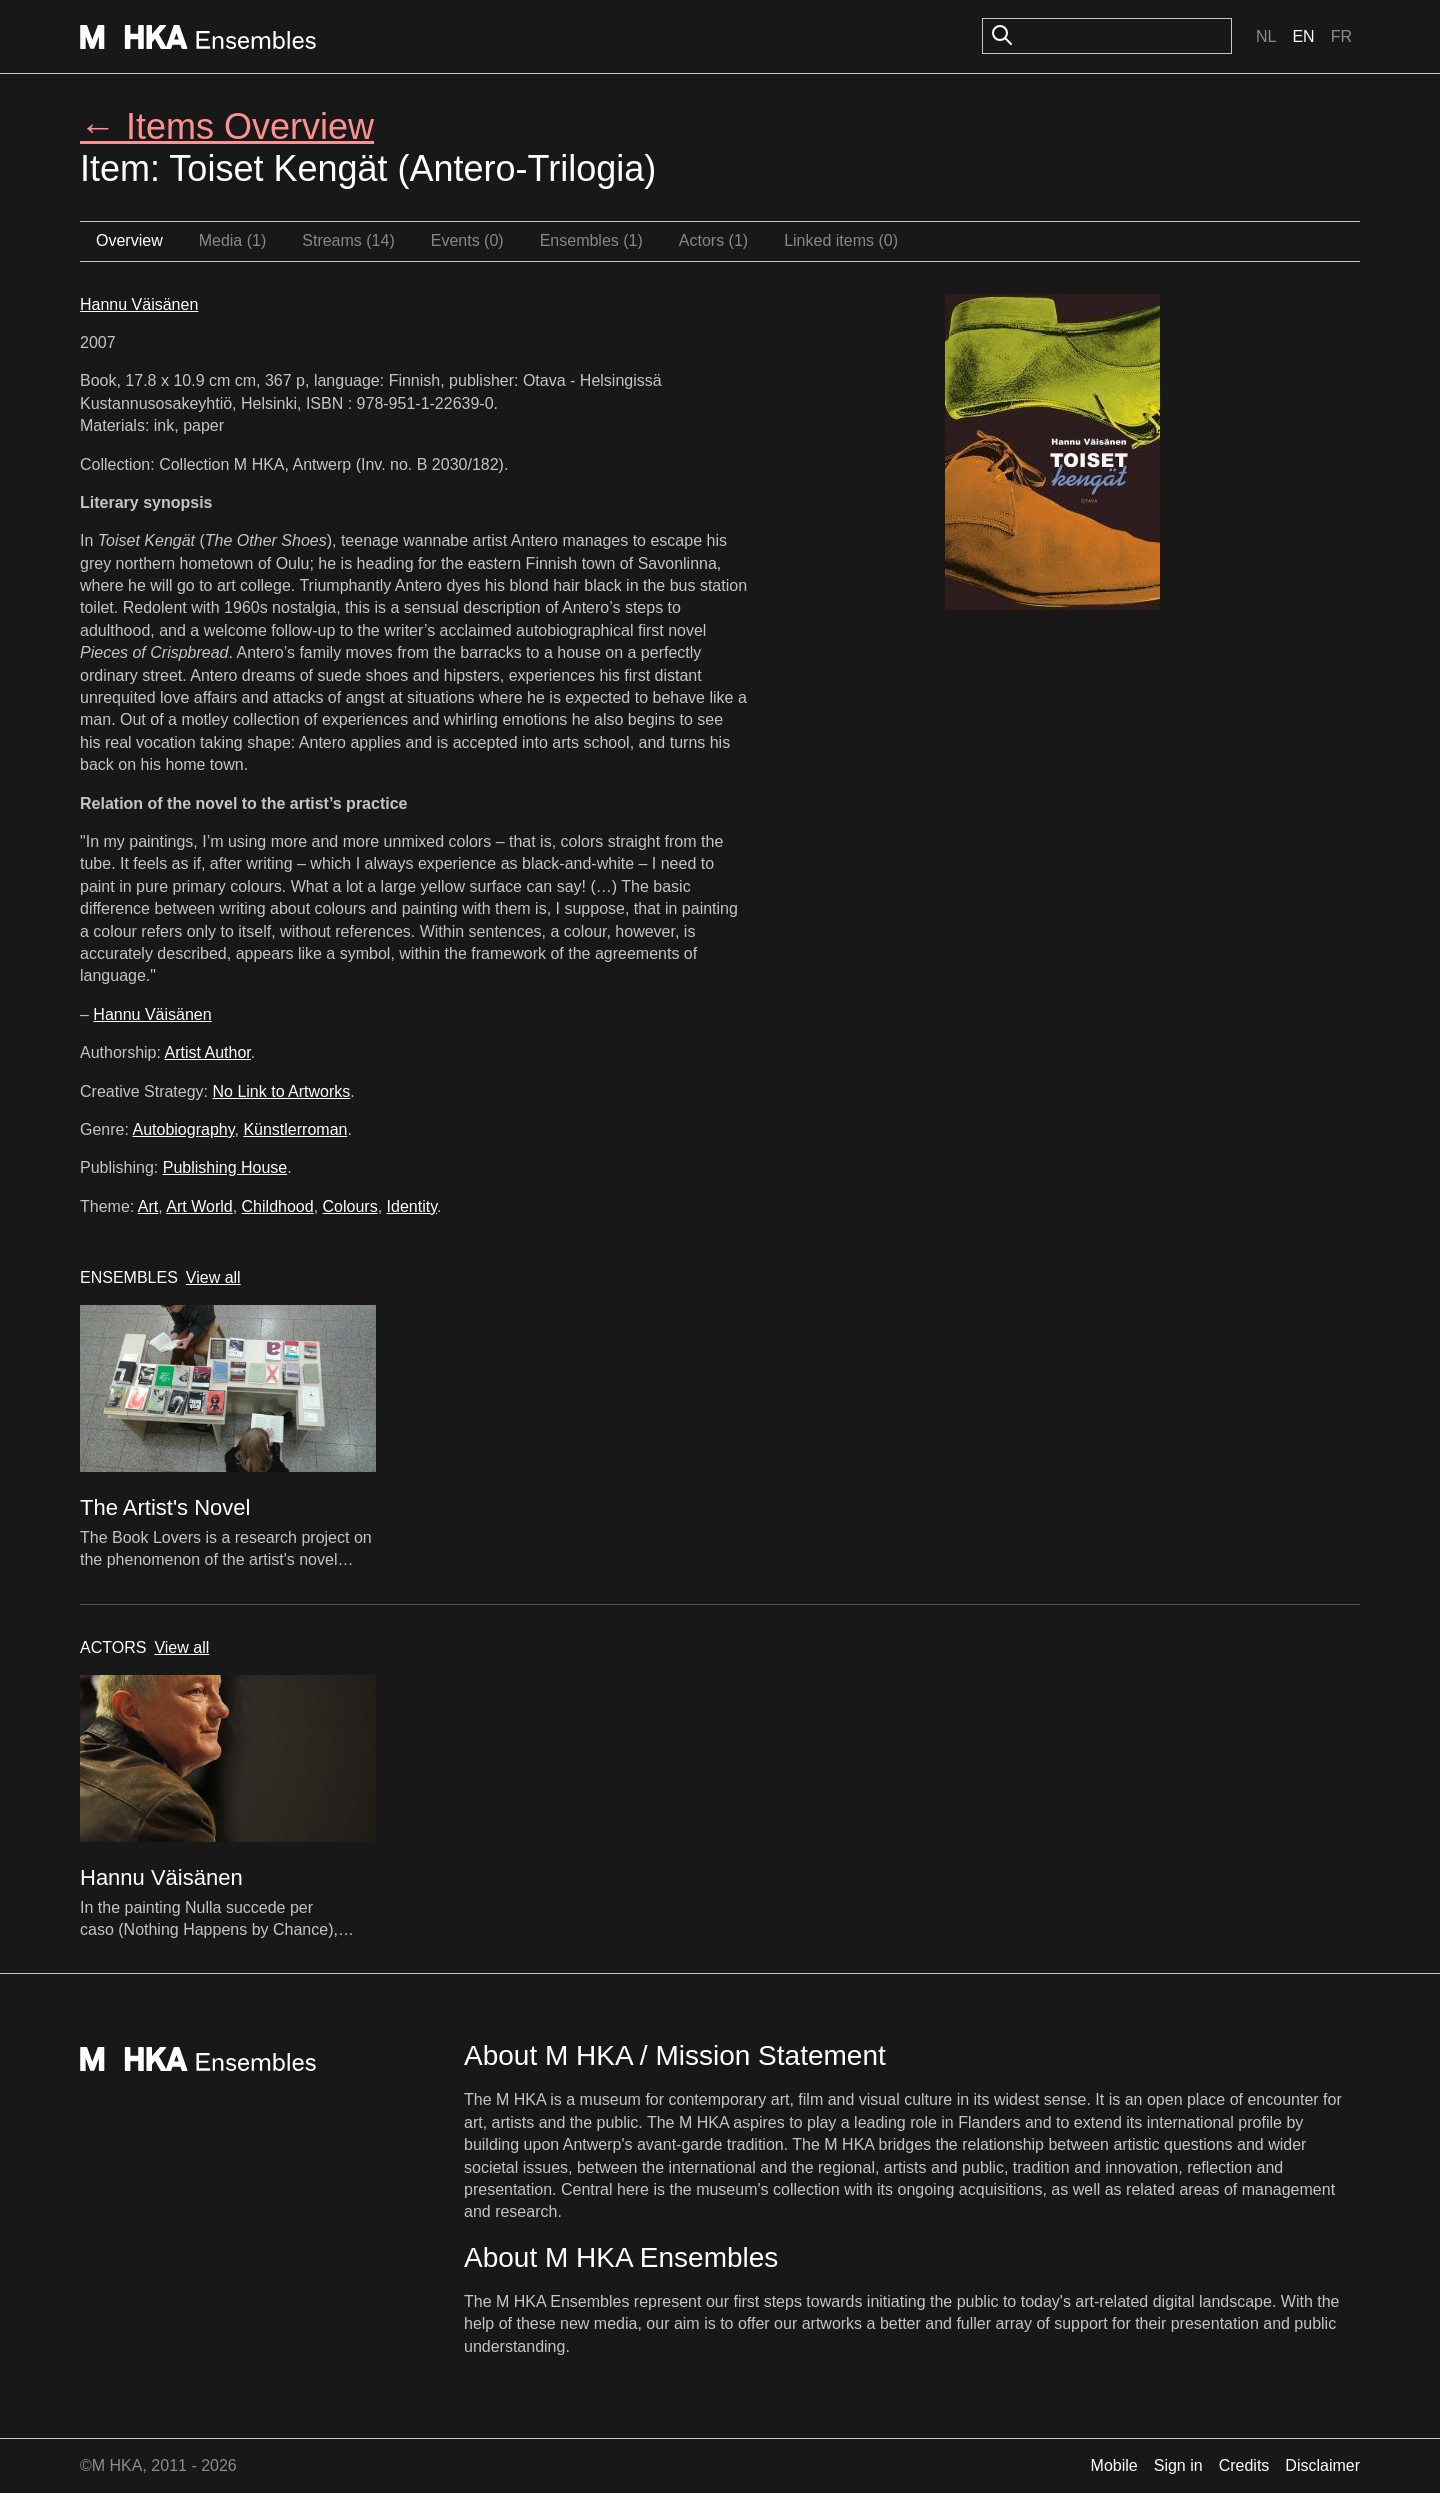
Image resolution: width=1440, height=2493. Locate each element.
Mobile (1114, 2465)
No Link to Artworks (282, 1091)
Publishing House (225, 1167)
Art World (199, 1206)
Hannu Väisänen (139, 304)
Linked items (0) (841, 240)
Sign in (1178, 2465)
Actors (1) (713, 240)
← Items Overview (227, 126)
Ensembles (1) (591, 240)
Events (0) (467, 240)
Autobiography (183, 1129)
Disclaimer (1322, 2465)
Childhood (278, 1206)
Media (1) (233, 240)
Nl (1266, 36)
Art (148, 1206)
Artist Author (208, 1052)
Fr (1341, 36)
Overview (129, 240)
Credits (1244, 2465)
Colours (350, 1206)
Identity (412, 1206)
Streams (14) (348, 240)
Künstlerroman (295, 1129)
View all (213, 1277)
